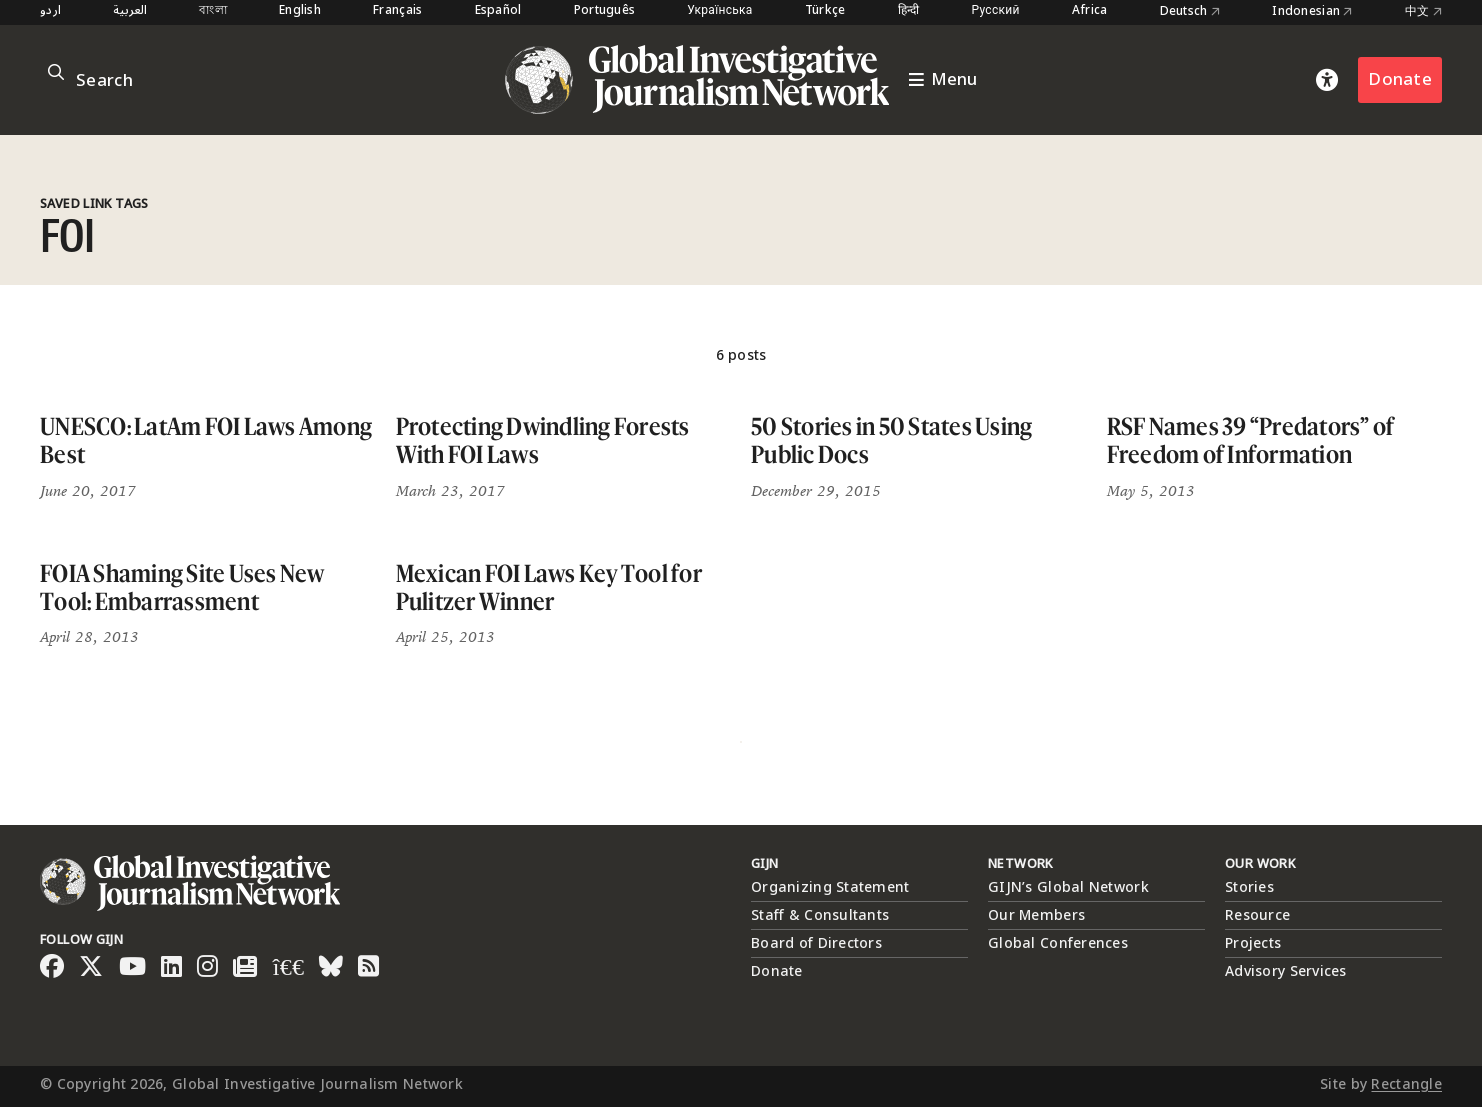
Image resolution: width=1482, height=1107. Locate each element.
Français (397, 11)
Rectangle (1406, 1084)
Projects (1253, 943)
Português (605, 11)
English (300, 11)
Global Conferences (1058, 943)
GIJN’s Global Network (1068, 887)
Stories (1249, 887)
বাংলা (213, 11)
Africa (1090, 11)
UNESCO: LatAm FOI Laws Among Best (206, 440)
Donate (1400, 79)
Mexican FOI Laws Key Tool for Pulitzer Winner (549, 587)
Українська (719, 11)
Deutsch (1190, 12)
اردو (50, 11)
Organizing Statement (830, 887)
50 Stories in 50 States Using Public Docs (891, 440)
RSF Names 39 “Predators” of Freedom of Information (1251, 440)
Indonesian (1312, 12)
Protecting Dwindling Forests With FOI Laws (543, 440)
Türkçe (825, 11)
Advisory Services (1286, 971)
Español (498, 11)
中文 (1423, 12)
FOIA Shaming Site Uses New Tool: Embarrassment (182, 587)
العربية (130, 11)
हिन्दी (909, 11)
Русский (996, 11)
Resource (1257, 915)
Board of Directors (816, 943)
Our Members (1036, 915)
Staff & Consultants (820, 915)
